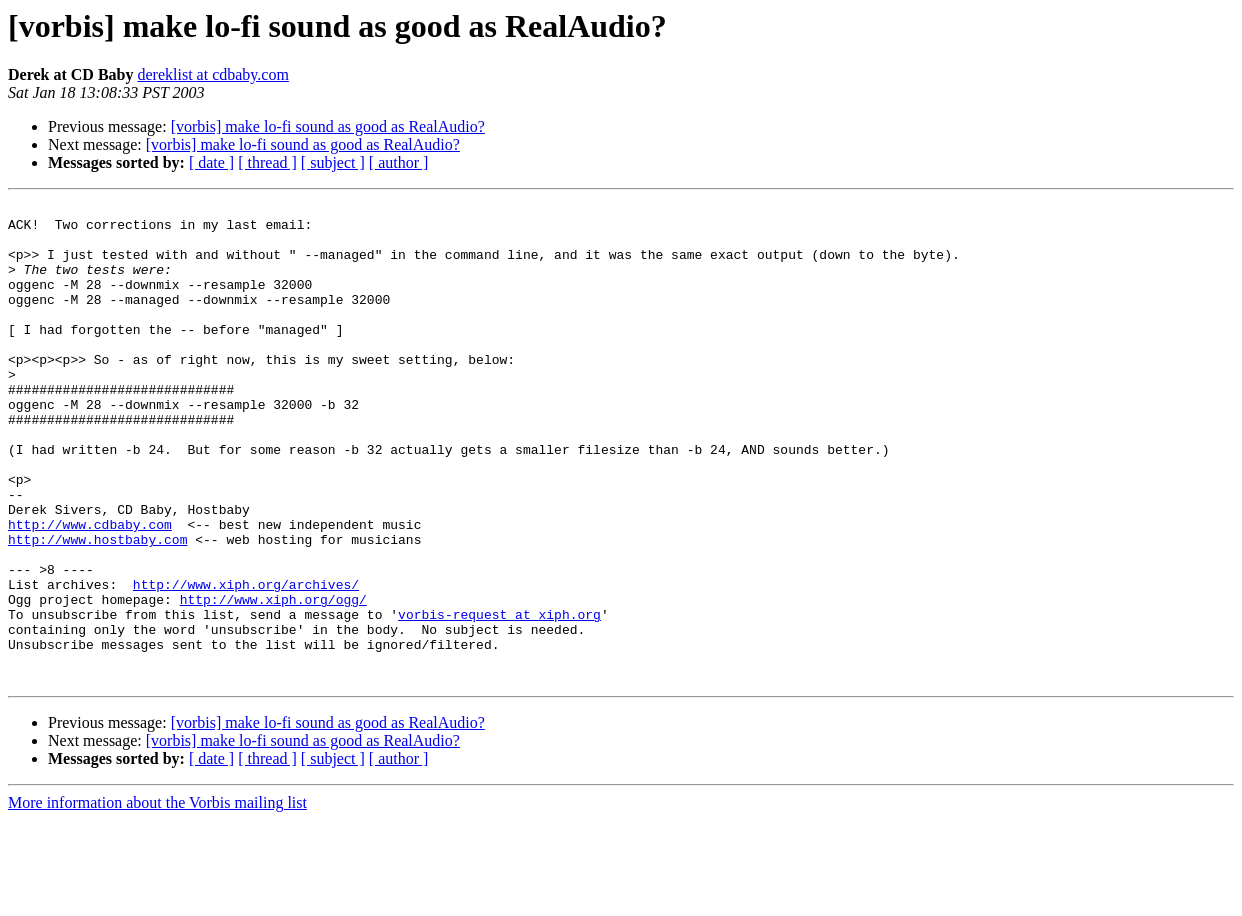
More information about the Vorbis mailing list (157, 898)
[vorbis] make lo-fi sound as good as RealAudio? (328, 126)
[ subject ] (333, 162)
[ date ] (211, 162)
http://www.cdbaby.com (90, 590)
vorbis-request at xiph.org (499, 698)
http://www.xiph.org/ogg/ (273, 680)
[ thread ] (267, 162)
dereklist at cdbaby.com (212, 74)
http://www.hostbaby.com (97, 608)
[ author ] (399, 162)
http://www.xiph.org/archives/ (246, 662)
